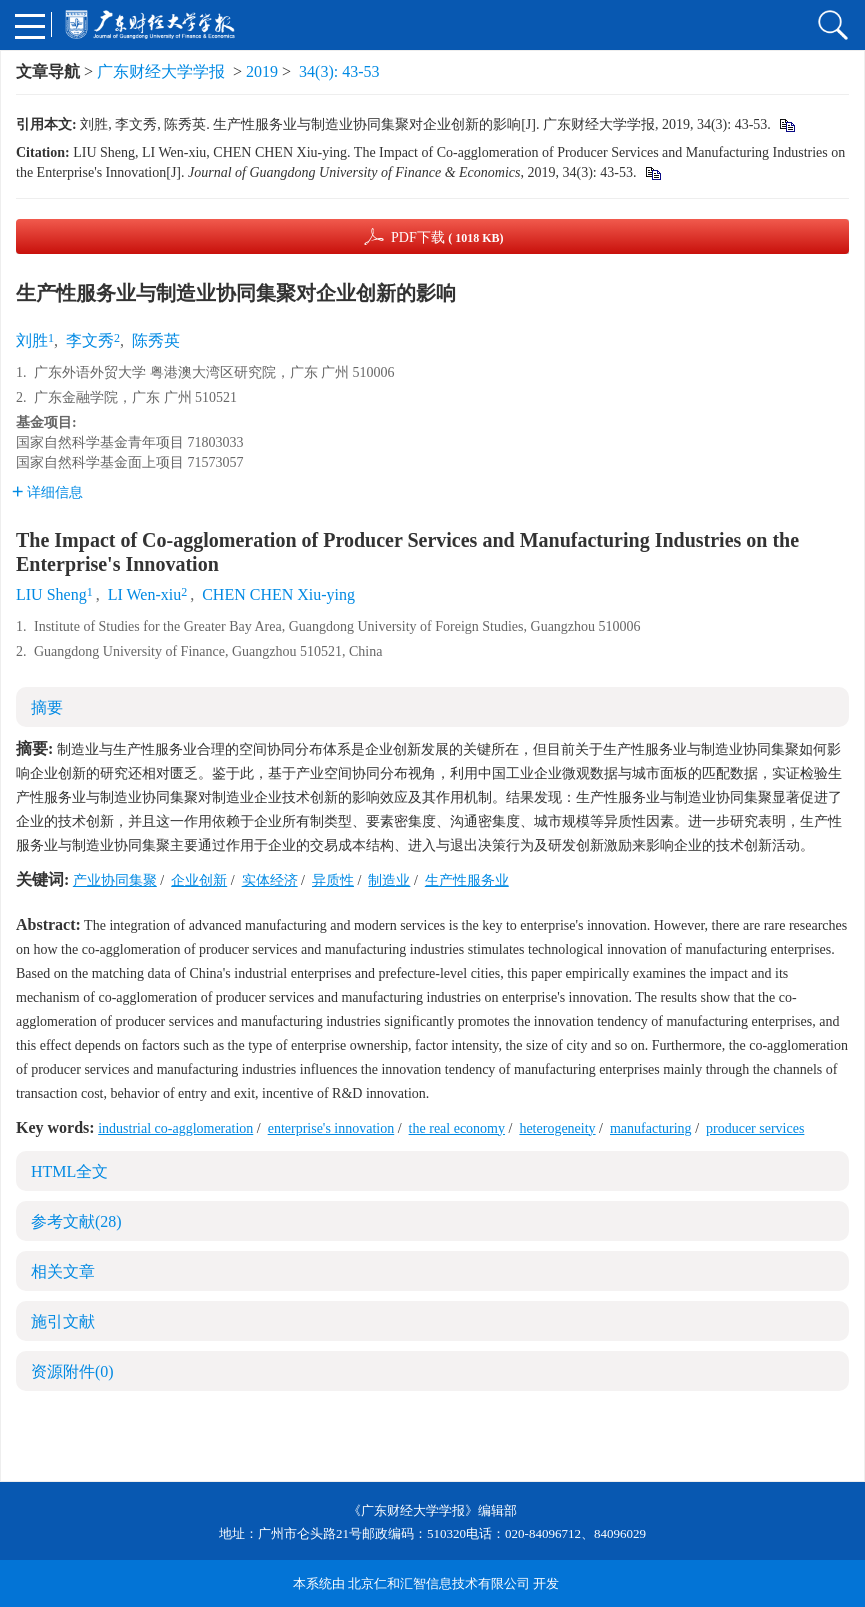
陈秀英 (156, 340)
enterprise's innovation (331, 1128)
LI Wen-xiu (145, 594)
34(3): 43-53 (339, 71)
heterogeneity (557, 1128)
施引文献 (63, 1321)
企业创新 (199, 880)
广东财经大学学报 (161, 71)
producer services (755, 1128)
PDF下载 (447, 237)
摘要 (47, 707)
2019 (262, 71)
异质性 (333, 880)
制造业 (389, 880)
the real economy (457, 1128)
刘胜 (32, 340)
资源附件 (72, 1371)
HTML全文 (69, 1171)
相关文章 (63, 1271)
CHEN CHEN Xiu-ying (278, 594)
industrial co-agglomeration (175, 1128)
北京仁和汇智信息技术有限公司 (439, 1583)
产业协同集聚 (115, 880)
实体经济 (270, 880)
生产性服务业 (467, 880)
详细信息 (47, 492)
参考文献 (76, 1221)
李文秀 (90, 340)
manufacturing (651, 1128)
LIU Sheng (51, 594)
